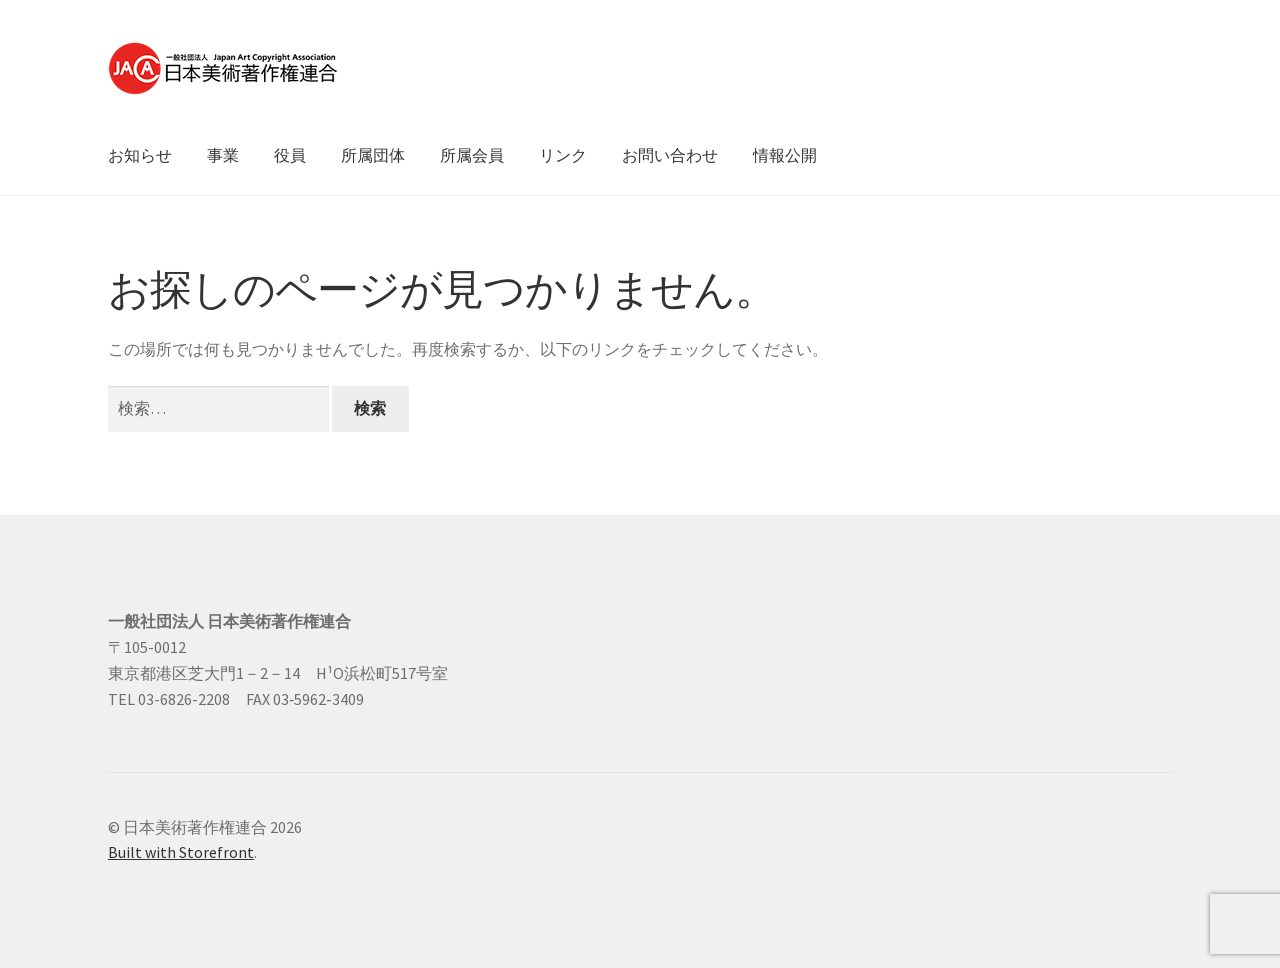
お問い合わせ (670, 155)
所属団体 (373, 155)
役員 (290, 155)
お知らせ (140, 155)
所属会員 (472, 155)
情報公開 (785, 155)
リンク (563, 155)
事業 (223, 155)
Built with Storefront (181, 852)
